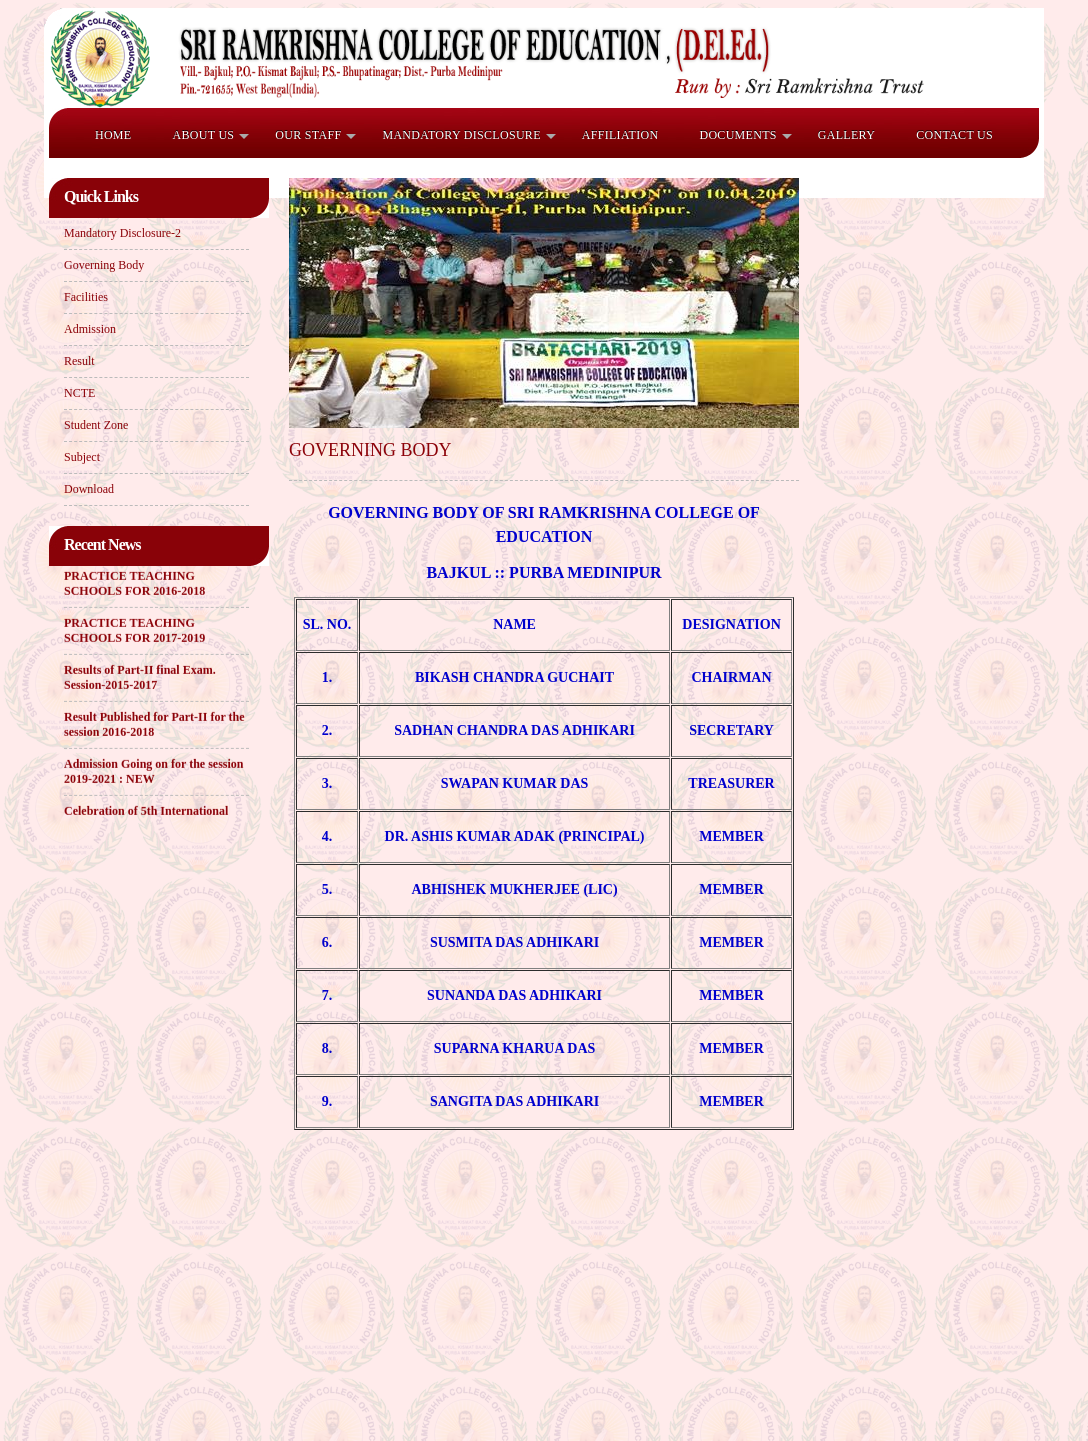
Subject (82, 457)
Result (79, 361)
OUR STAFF (308, 135)
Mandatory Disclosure (461, 135)
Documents (737, 135)
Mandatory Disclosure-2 (122, 233)
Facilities (86, 297)
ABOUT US (203, 135)
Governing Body (104, 265)
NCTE (79, 393)
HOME (113, 135)
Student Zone (96, 425)
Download (89, 489)
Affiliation (620, 135)
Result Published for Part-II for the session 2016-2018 (154, 725)
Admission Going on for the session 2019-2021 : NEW (153, 772)
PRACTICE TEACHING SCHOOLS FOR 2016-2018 (134, 584)
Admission (90, 329)
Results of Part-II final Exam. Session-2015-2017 (140, 678)
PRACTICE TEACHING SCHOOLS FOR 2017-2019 (134, 631)
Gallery (846, 135)
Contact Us (954, 135)
